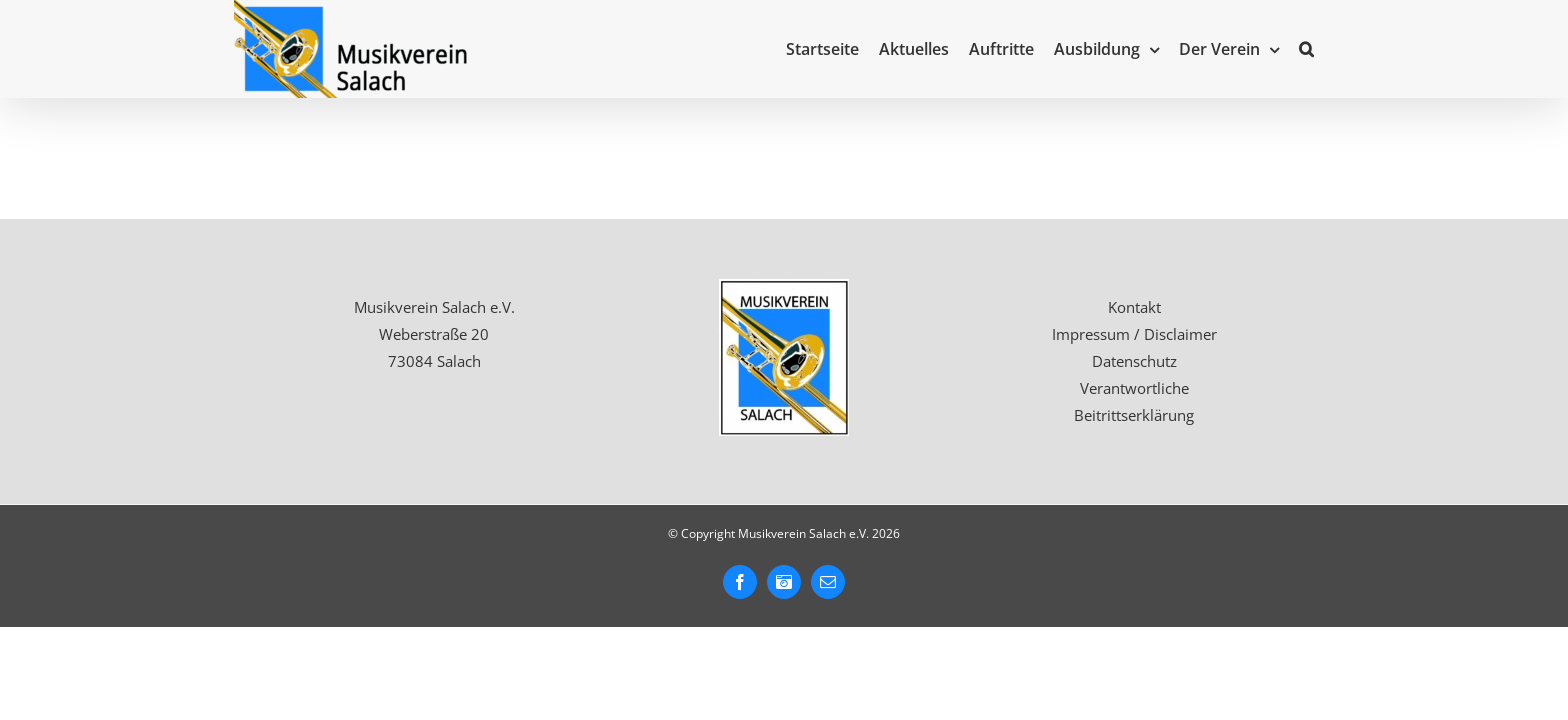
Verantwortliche (1134, 388)
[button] (1326, 49)
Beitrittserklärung (1134, 415)
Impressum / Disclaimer (1134, 334)
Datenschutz (1134, 361)
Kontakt (1134, 307)
